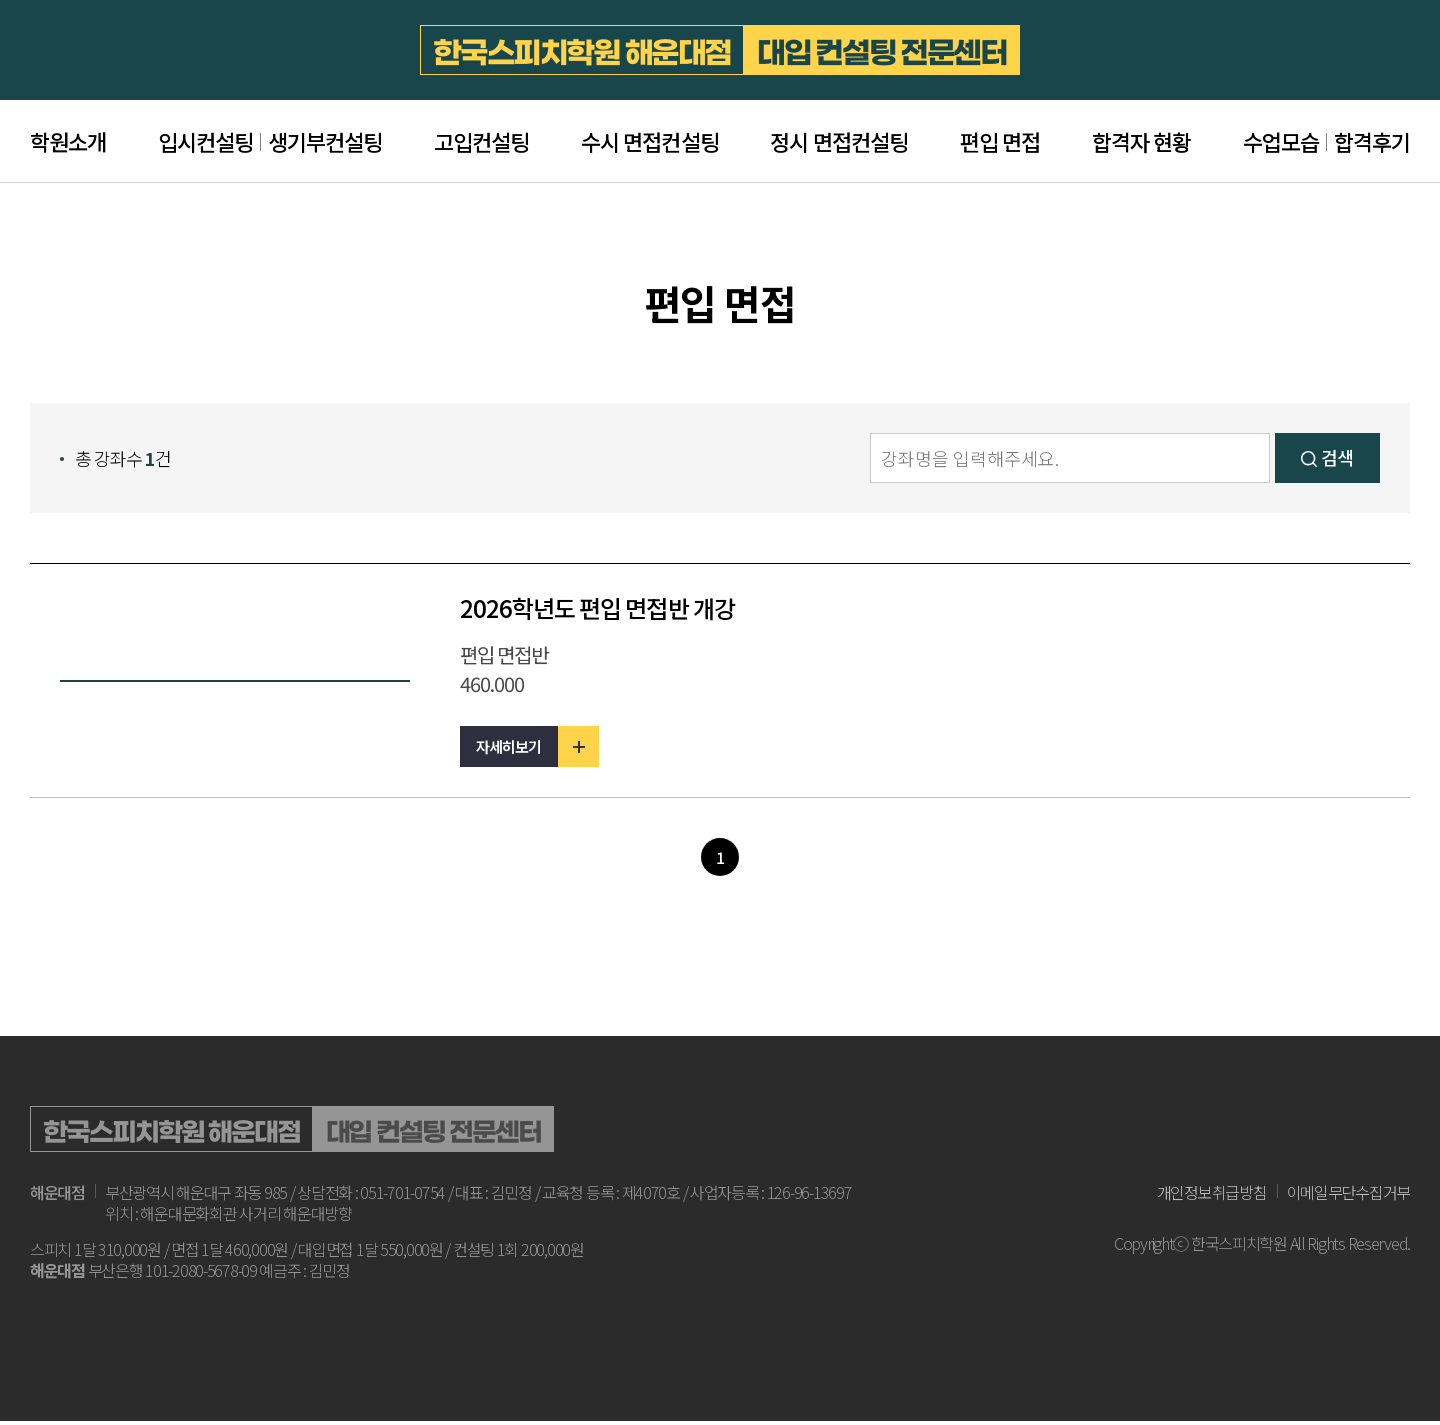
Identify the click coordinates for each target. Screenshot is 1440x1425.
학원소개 (68, 141)
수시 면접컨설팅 (649, 141)
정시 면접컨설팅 (838, 141)
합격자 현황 (1141, 141)
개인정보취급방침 (1212, 1197)
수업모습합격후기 (1326, 141)
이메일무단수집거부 (1348, 1197)
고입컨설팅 (481, 141)
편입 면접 (1000, 141)
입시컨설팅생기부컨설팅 (270, 141)
